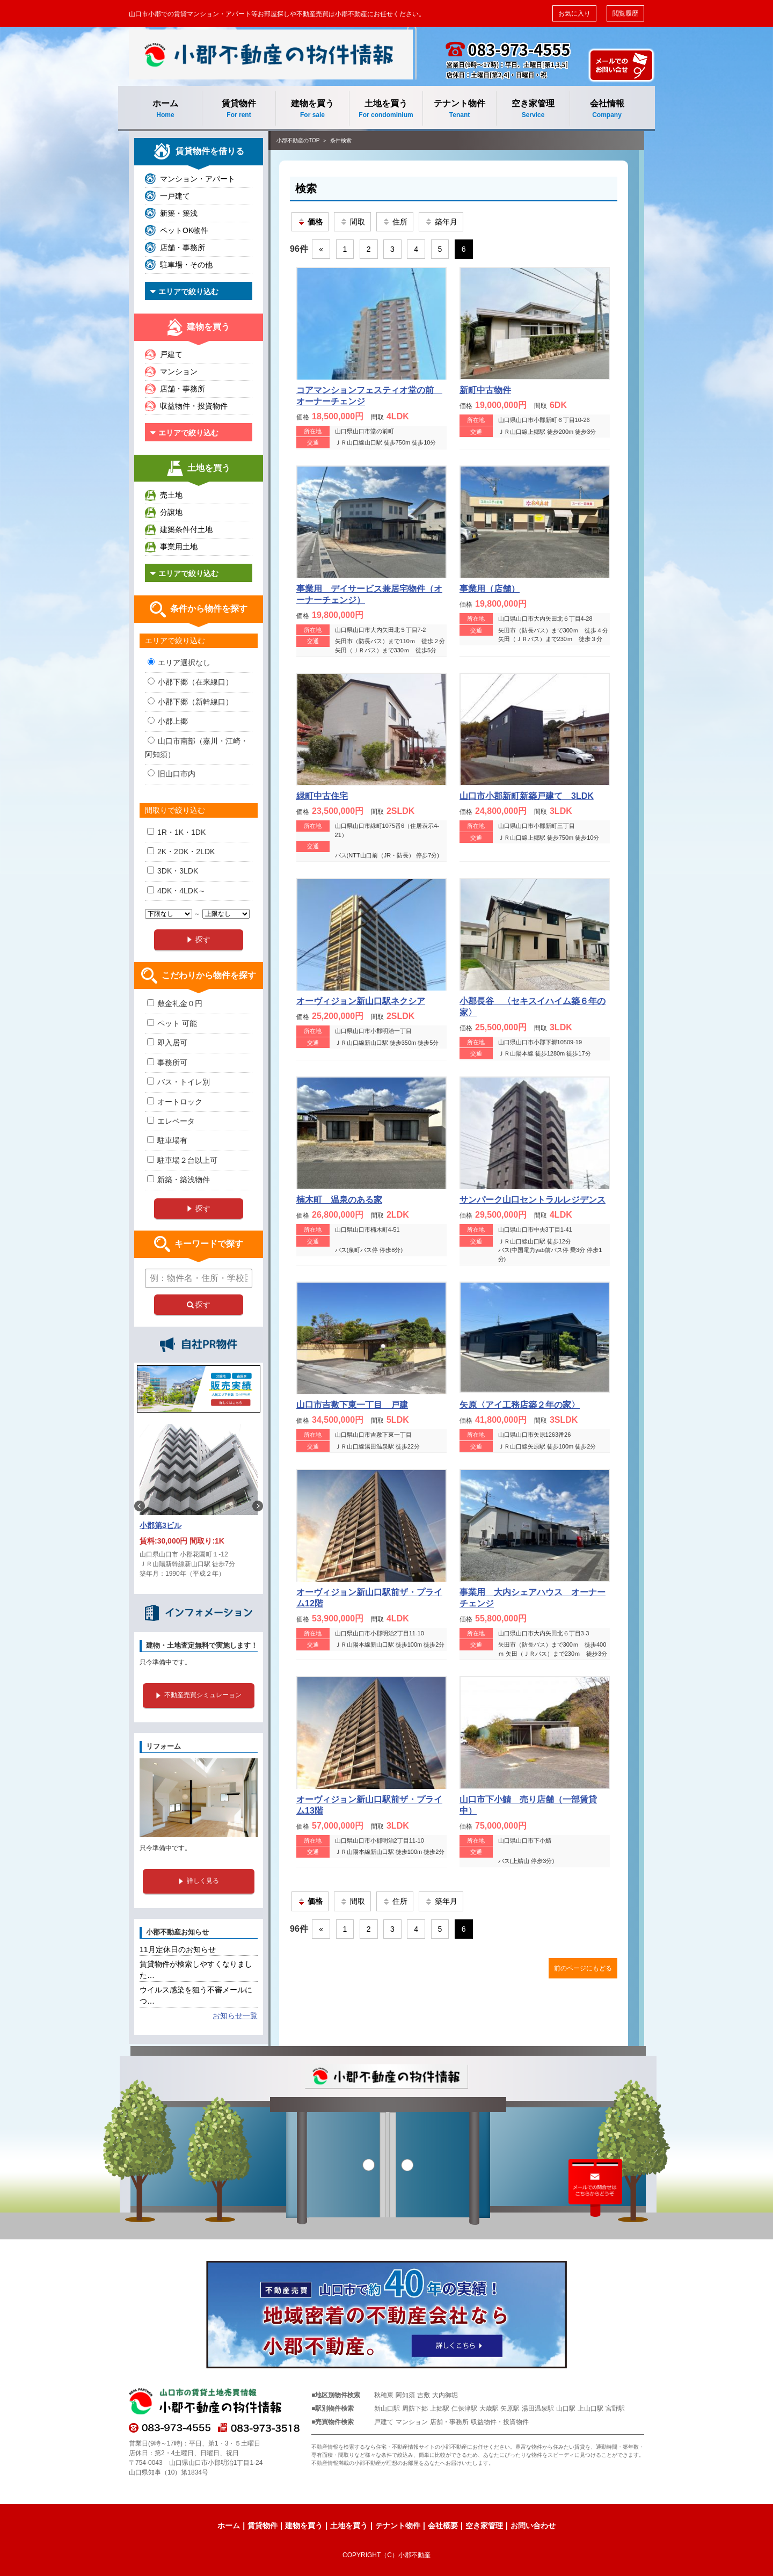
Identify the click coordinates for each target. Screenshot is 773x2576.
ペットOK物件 (184, 230)
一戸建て (175, 196)
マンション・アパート (197, 178)
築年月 (441, 221)
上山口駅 (590, 2408)
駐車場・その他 (186, 264)
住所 (394, 221)
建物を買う (312, 109)
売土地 (171, 495)
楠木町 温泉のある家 (339, 1199)
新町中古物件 (485, 390)
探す (199, 1304)
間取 (352, 221)
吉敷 (423, 2395)
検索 (306, 188)
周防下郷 (415, 2408)
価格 (310, 221)
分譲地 (171, 512)
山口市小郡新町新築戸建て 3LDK (527, 796)
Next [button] (257, 1506)
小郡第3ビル (160, 1525)
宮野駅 (615, 2408)
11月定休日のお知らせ (178, 1949)
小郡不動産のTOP (297, 140)
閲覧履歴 (625, 13)
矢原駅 (510, 2408)
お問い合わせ (533, 2525)
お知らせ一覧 (235, 2015)
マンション (179, 371)
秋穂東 (383, 2395)
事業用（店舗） (490, 588)
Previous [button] (139, 1506)
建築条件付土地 (186, 529)
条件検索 (341, 140)
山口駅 (565, 2408)
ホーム (165, 109)
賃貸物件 (238, 109)
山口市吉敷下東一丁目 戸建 (352, 1404)
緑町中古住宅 (322, 796)
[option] (198, 1506)
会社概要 (443, 2525)
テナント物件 (459, 109)
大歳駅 (489, 2408)
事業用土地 (179, 546)
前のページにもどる (583, 1968)
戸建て (171, 354)
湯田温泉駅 (538, 2408)
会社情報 (607, 109)
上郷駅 (439, 2408)
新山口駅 (387, 2408)
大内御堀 (445, 2395)
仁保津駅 (464, 2408)
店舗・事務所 (182, 247)
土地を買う (385, 109)
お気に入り (574, 13)
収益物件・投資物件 (194, 406)
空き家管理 (533, 109)
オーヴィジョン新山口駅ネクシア (360, 1001)
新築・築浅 (179, 213)
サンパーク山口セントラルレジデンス (533, 1199)
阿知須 (405, 2395)
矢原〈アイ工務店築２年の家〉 (520, 1404)
